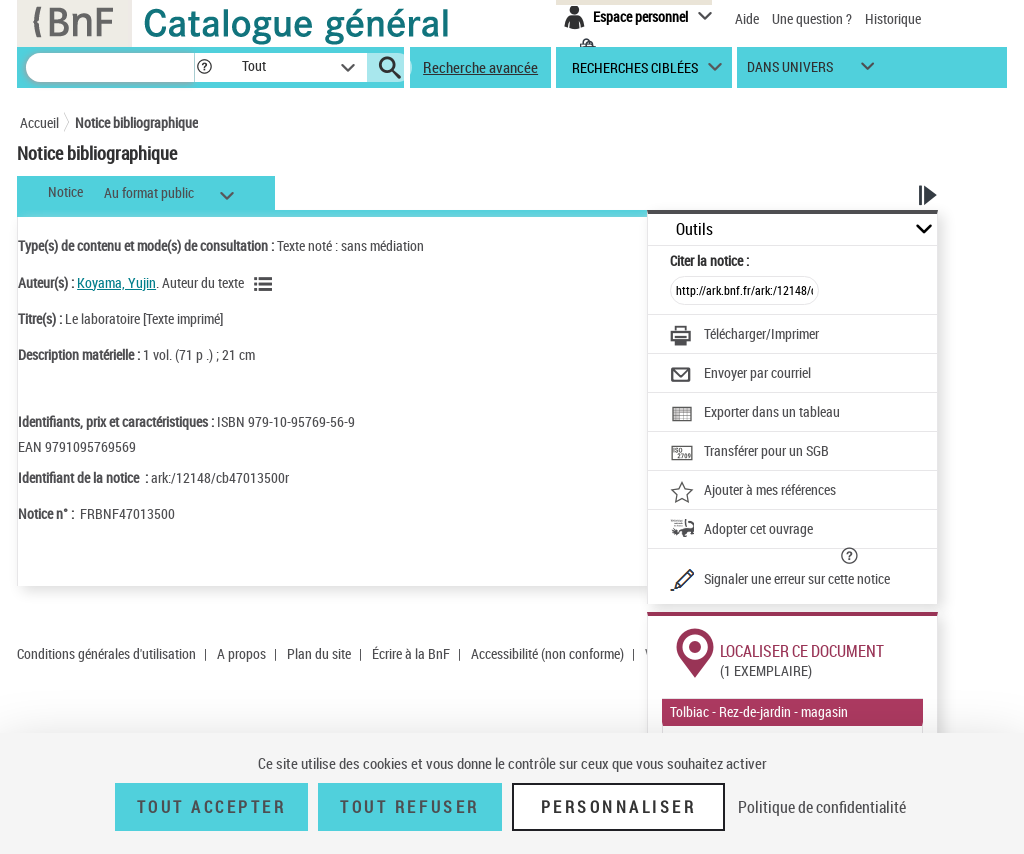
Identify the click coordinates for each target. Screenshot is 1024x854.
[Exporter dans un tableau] (755, 414)
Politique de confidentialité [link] (822, 807)
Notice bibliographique (136, 122)
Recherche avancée (480, 67)
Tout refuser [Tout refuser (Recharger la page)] (409, 807)
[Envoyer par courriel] (740, 375)
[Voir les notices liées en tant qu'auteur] (266, 284)
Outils (694, 229)
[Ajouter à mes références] (753, 492)
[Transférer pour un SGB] (749, 453)
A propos (241, 653)
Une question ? (812, 18)
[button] (204, 67)
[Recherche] (110, 67)
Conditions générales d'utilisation (106, 653)
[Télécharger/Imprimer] (744, 336)
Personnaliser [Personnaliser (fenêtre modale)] (619, 807)
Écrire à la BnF (411, 653)
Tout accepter (212, 807)
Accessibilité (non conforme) (547, 653)
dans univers (790, 71)
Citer (709, 260)
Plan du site (319, 653)
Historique (893, 18)
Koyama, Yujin (116, 282)
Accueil (39, 122)
